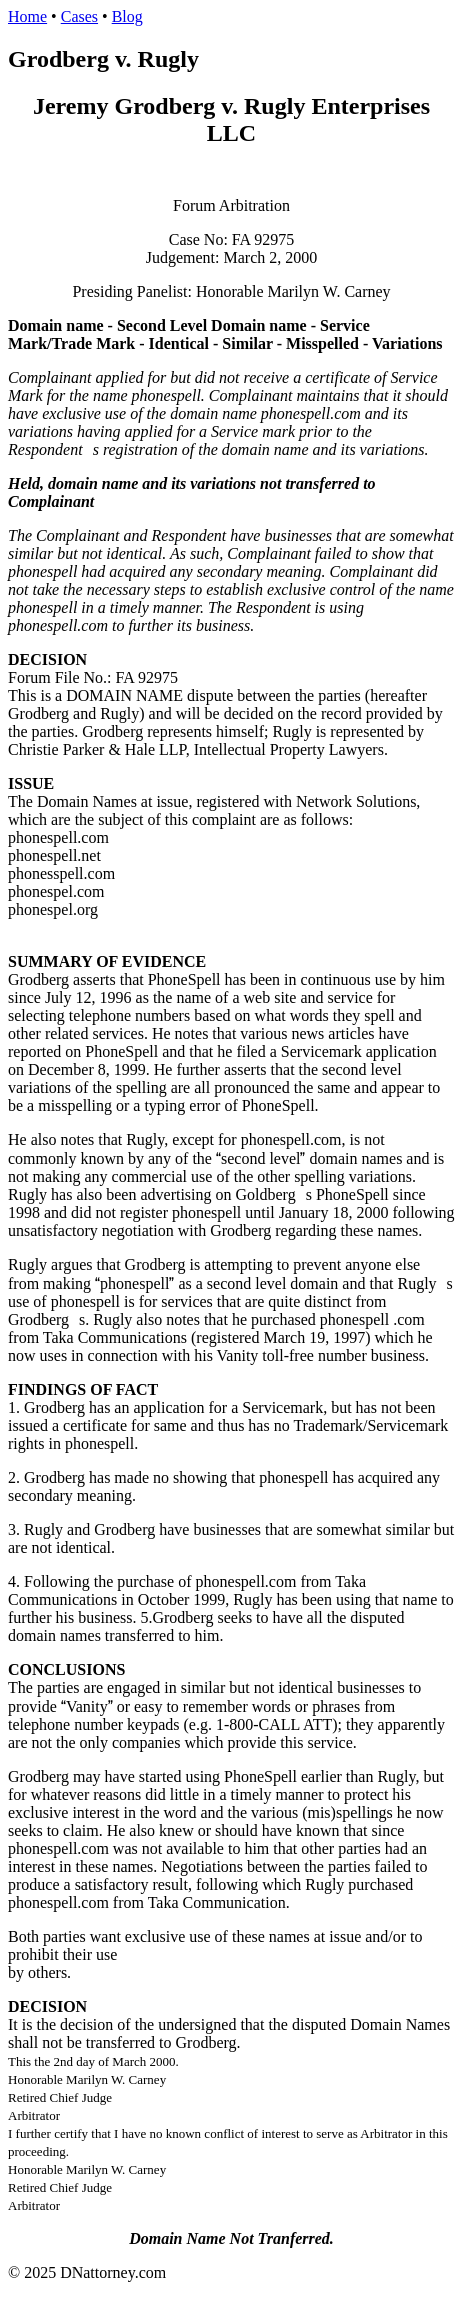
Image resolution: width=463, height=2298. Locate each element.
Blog (127, 16)
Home (27, 16)
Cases (79, 16)
